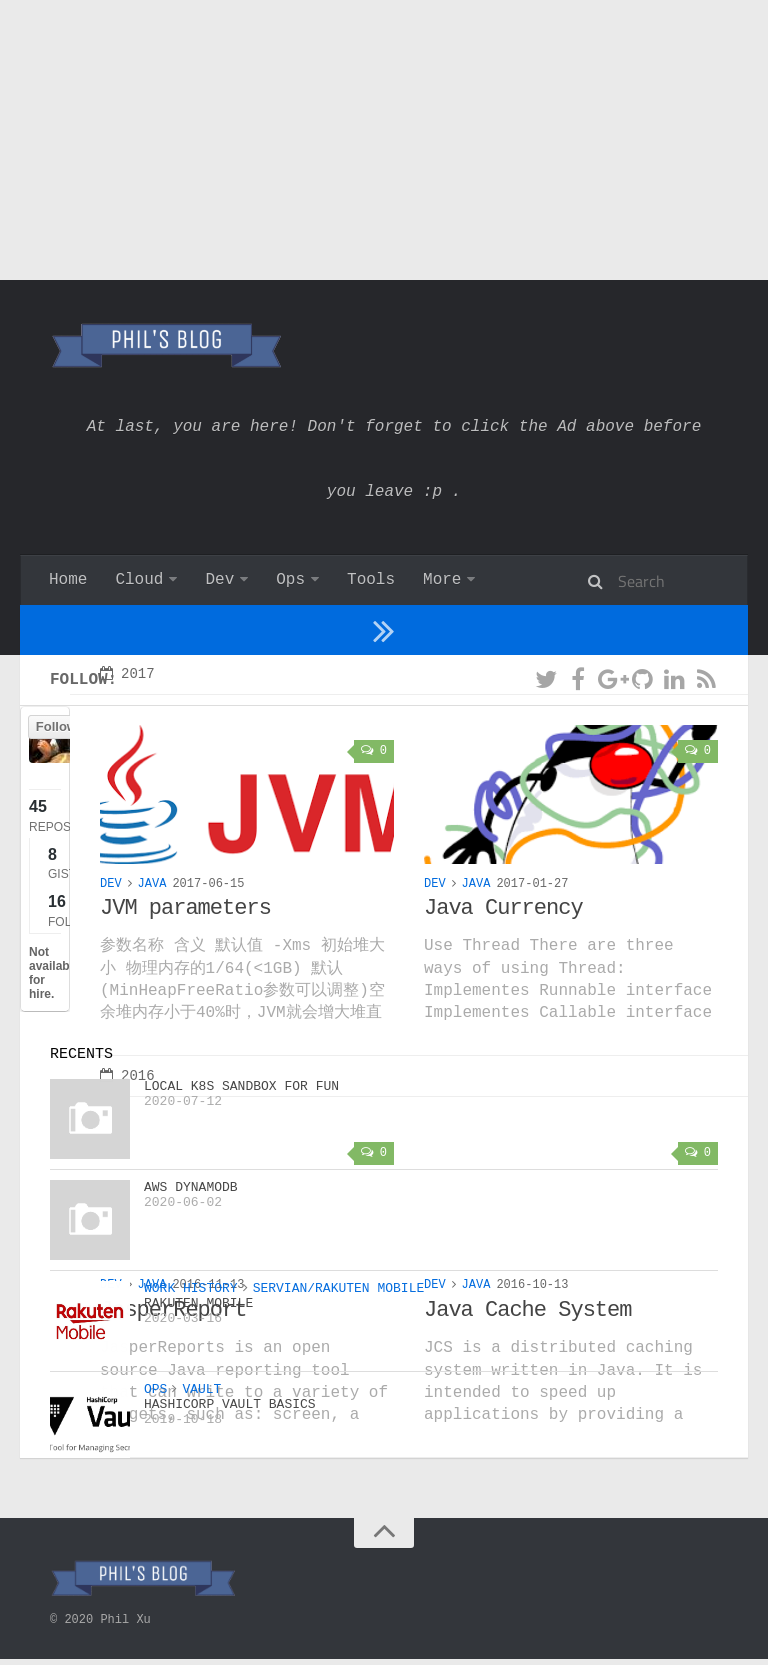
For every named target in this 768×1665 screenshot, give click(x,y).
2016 (127, 1130)
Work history (480, 580)
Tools (371, 580)
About (604, 580)
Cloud (139, 580)
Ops (290, 580)
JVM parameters (185, 961)
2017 (127, 725)
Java (152, 936)
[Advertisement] (384, 140)
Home (68, 580)
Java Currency (503, 961)
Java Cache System (527, 1366)
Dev (219, 580)
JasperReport (173, 1366)
